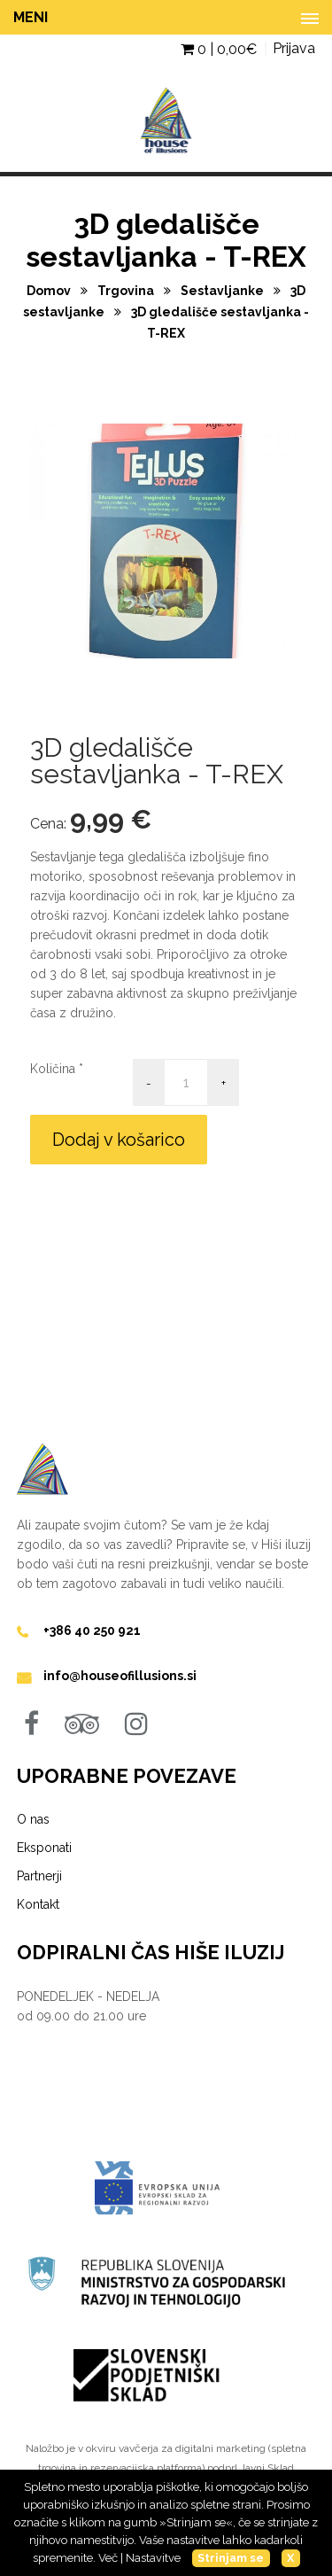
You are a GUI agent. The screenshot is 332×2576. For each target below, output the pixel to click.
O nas (33, 1819)
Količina (52, 1069)
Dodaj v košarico (118, 1139)
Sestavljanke (223, 291)
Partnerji (39, 1876)
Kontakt (38, 1904)
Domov (50, 291)
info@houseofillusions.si (120, 1676)
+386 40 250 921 (92, 1630)
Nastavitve (153, 2557)
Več (108, 2557)
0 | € (219, 49)
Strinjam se (230, 2557)
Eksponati (44, 1848)
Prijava (294, 48)
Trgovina (127, 291)
